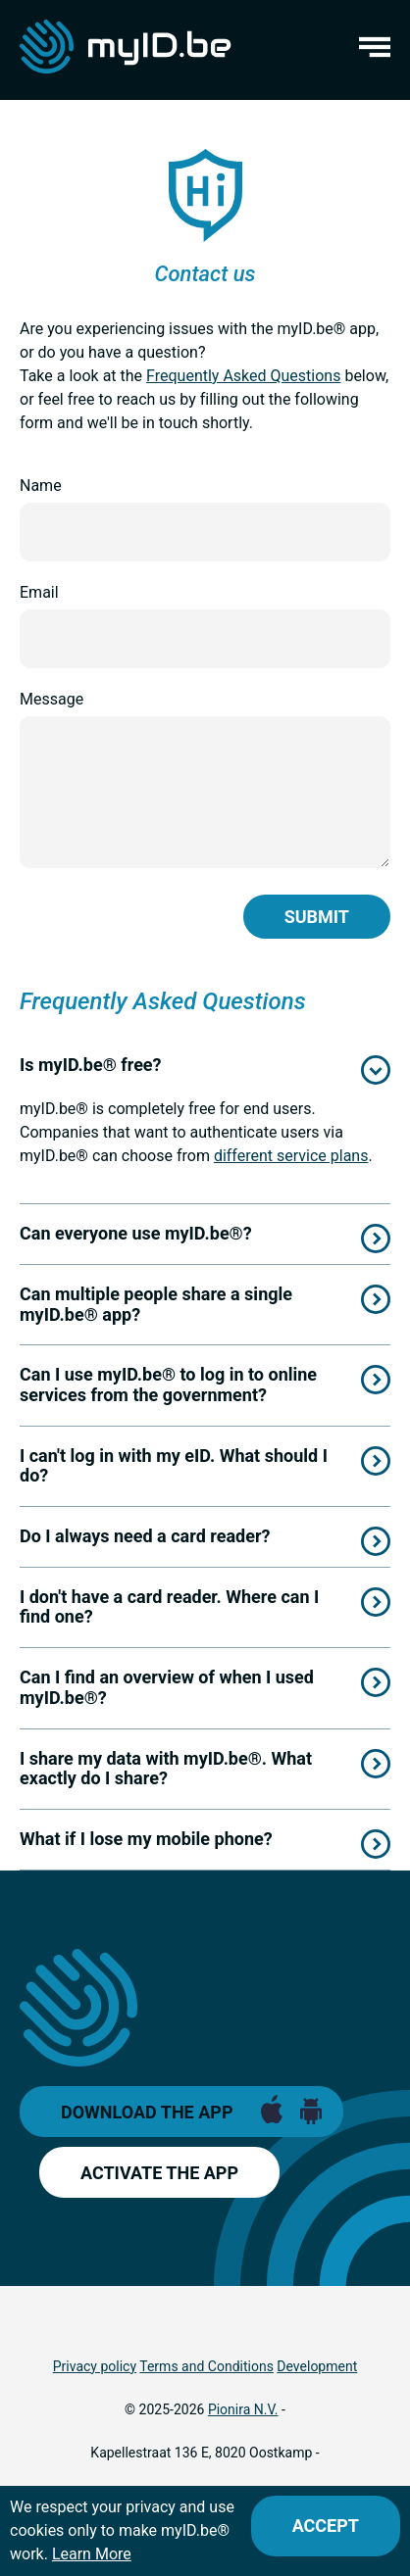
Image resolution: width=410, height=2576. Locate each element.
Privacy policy (94, 2366)
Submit (316, 916)
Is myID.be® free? (91, 1064)
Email (39, 592)
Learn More (91, 2554)
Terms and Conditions (206, 2366)
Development (317, 2366)
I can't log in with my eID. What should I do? (174, 1465)
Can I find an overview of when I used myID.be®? (167, 1687)
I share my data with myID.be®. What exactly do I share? (166, 1768)
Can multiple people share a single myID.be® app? (156, 1304)
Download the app (147, 2112)
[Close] (325, 2526)
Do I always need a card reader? (145, 1536)
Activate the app (159, 2173)
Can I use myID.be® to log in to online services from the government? (168, 1384)
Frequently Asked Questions (243, 375)
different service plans (291, 1155)
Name (41, 485)
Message (51, 699)
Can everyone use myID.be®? (136, 1233)
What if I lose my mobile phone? (146, 1838)
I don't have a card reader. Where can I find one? (169, 1607)
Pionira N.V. (243, 2409)
